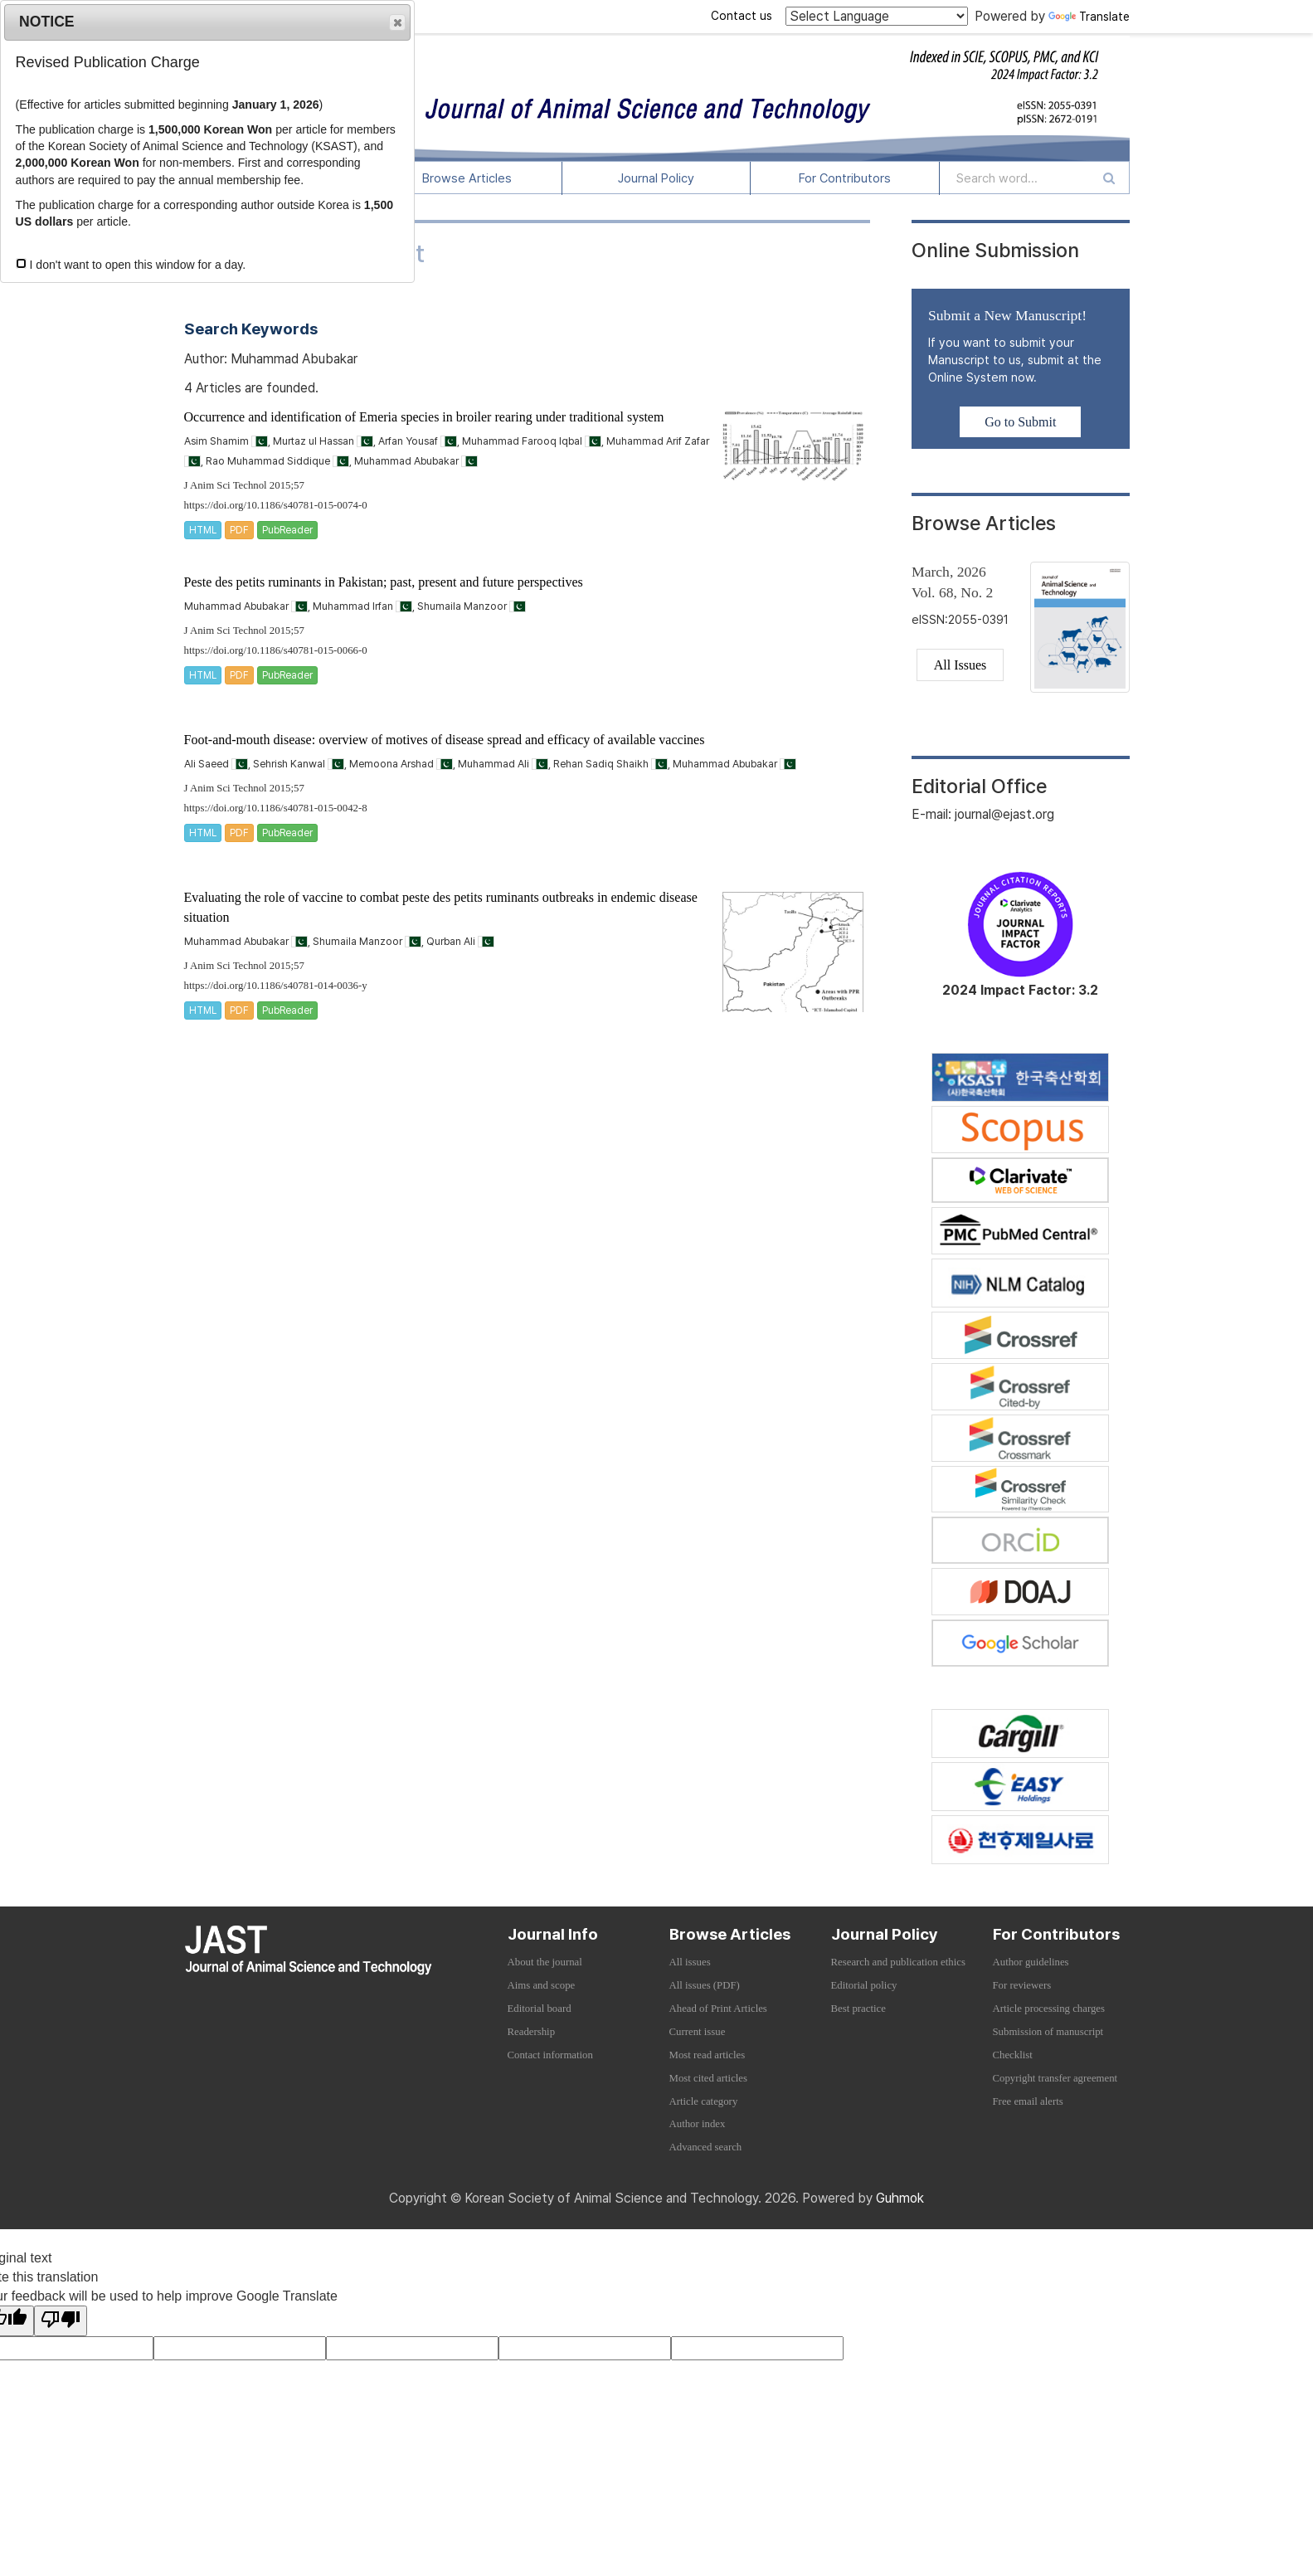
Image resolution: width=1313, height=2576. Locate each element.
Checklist (1013, 2055)
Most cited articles (708, 2078)
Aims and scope (542, 1985)
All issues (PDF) (704, 1985)
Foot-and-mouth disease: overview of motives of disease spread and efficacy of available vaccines (444, 740)
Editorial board (539, 2008)
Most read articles (707, 2055)
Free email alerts (1028, 2101)
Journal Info (553, 1934)
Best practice (858, 2008)
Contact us (741, 15)
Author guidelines (1031, 1962)
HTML (202, 530)
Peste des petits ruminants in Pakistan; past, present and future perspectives (383, 582)
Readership (532, 2032)
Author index (697, 2124)
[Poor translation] (60, 2321)
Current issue (697, 2032)
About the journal (545, 1962)
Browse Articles (467, 178)
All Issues (960, 665)
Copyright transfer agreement (1055, 2078)
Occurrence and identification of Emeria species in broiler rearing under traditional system (424, 417)
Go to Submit (1020, 422)
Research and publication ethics (898, 1962)
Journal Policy (656, 178)
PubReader (287, 530)
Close (396, 23)
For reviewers (1022, 1985)
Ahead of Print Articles (718, 2008)
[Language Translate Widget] (876, 16)
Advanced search (705, 2147)
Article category (703, 2101)
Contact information (550, 2055)
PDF (239, 530)
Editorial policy (864, 1985)
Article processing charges (1049, 2008)
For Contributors (845, 178)
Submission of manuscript (1048, 2032)
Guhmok (900, 2198)
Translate (1089, 16)
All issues (690, 1962)
